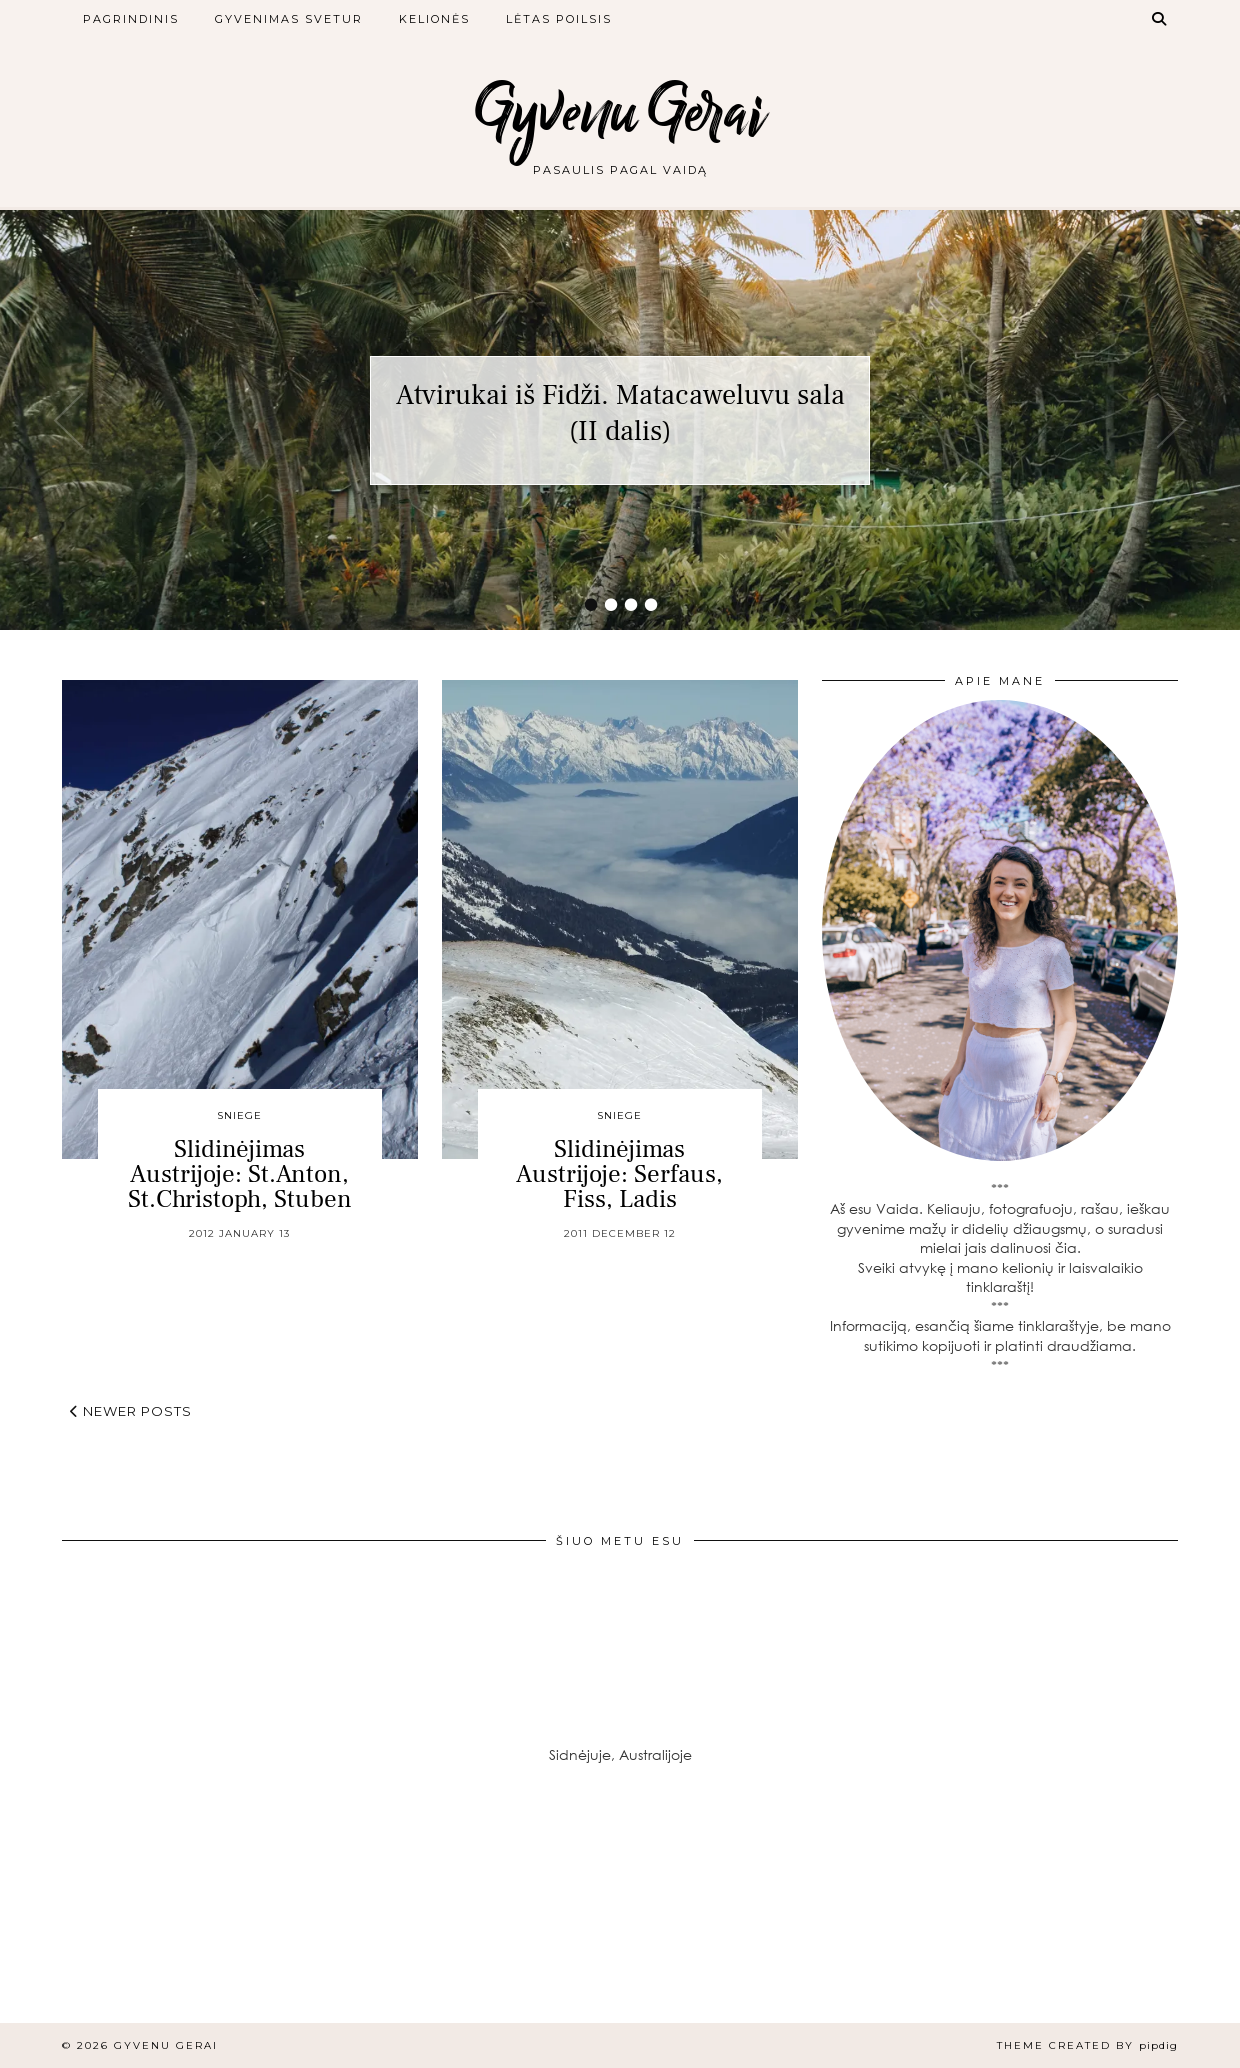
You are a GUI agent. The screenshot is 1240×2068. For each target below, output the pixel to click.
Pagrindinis (131, 19)
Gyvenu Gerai (620, 112)
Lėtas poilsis (559, 19)
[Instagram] (103, 1919)
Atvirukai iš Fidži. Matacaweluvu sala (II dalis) (620, 413)
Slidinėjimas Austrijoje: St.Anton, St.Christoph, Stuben (240, 1174)
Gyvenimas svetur (289, 19)
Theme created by (1087, 2045)
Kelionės (434, 19)
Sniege (239, 1115)
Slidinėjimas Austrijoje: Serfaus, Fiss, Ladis (619, 1174)
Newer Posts (131, 1411)
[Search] (1160, 19)
